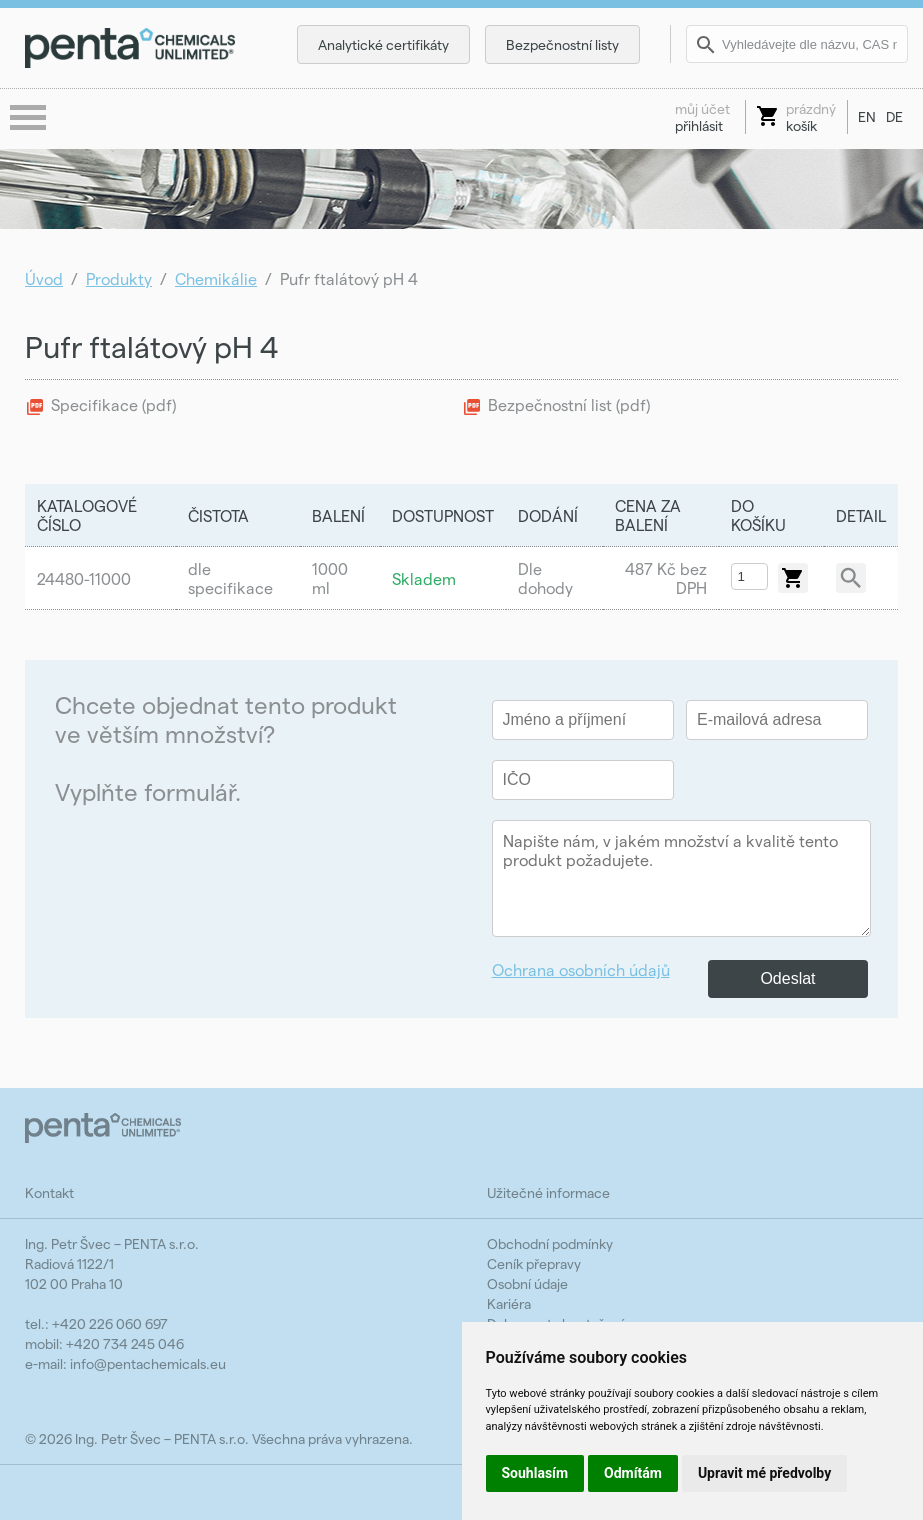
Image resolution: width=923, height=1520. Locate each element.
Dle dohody (545, 578)
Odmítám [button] (633, 1473)
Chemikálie (216, 278)
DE (894, 116)
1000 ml (330, 578)
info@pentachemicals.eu (148, 1363)
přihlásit (702, 117)
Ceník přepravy (534, 1263)
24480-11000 (84, 578)
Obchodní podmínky (550, 1243)
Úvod (44, 278)
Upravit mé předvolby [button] (764, 1473)
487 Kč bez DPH (666, 578)
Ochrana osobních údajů (581, 969)
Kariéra (509, 1303)
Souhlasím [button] (535, 1473)
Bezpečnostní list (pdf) (569, 404)
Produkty (119, 278)
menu (30, 119)
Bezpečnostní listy (562, 44)
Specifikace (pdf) (113, 404)
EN (867, 116)
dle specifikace (230, 578)
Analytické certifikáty (383, 44)
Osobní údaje (527, 1283)
